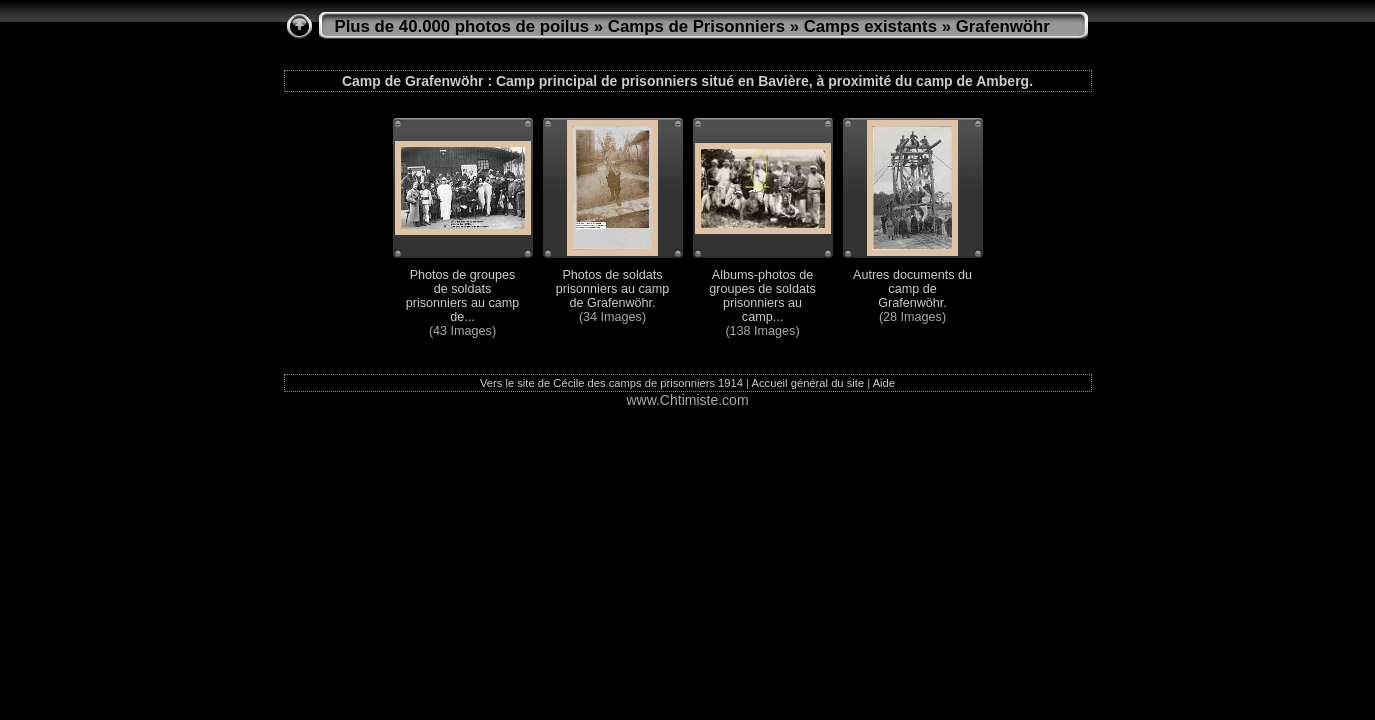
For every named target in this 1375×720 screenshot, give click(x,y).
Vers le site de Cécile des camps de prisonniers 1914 (611, 383)
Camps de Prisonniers (696, 26)
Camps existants (870, 26)
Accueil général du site (808, 383)
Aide (884, 383)
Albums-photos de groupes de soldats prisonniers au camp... (762, 296)
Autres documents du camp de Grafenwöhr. (912, 289)
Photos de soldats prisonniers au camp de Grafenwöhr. (612, 289)
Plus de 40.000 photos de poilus (462, 26)
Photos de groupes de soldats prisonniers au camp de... (462, 296)
